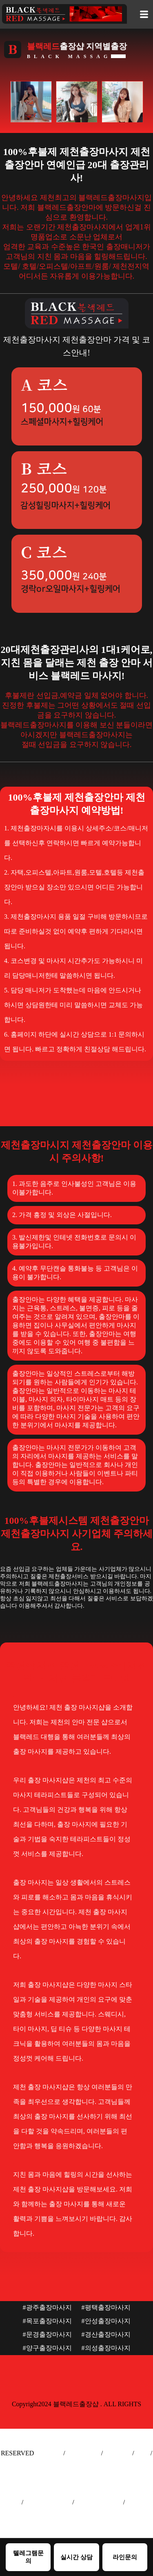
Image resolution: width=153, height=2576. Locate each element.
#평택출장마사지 (106, 2307)
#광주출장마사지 (47, 2307)
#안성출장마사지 (106, 2320)
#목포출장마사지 (47, 2320)
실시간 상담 (76, 2557)
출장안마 (48, 2453)
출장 (142, 2453)
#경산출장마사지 (106, 2334)
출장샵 (10, 2502)
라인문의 (125, 2557)
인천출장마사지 (99, 2502)
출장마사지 (83, 2453)
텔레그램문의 (28, 2556)
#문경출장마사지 (47, 2334)
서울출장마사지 (48, 2502)
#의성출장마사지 (106, 2347)
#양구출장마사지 (47, 2347)
